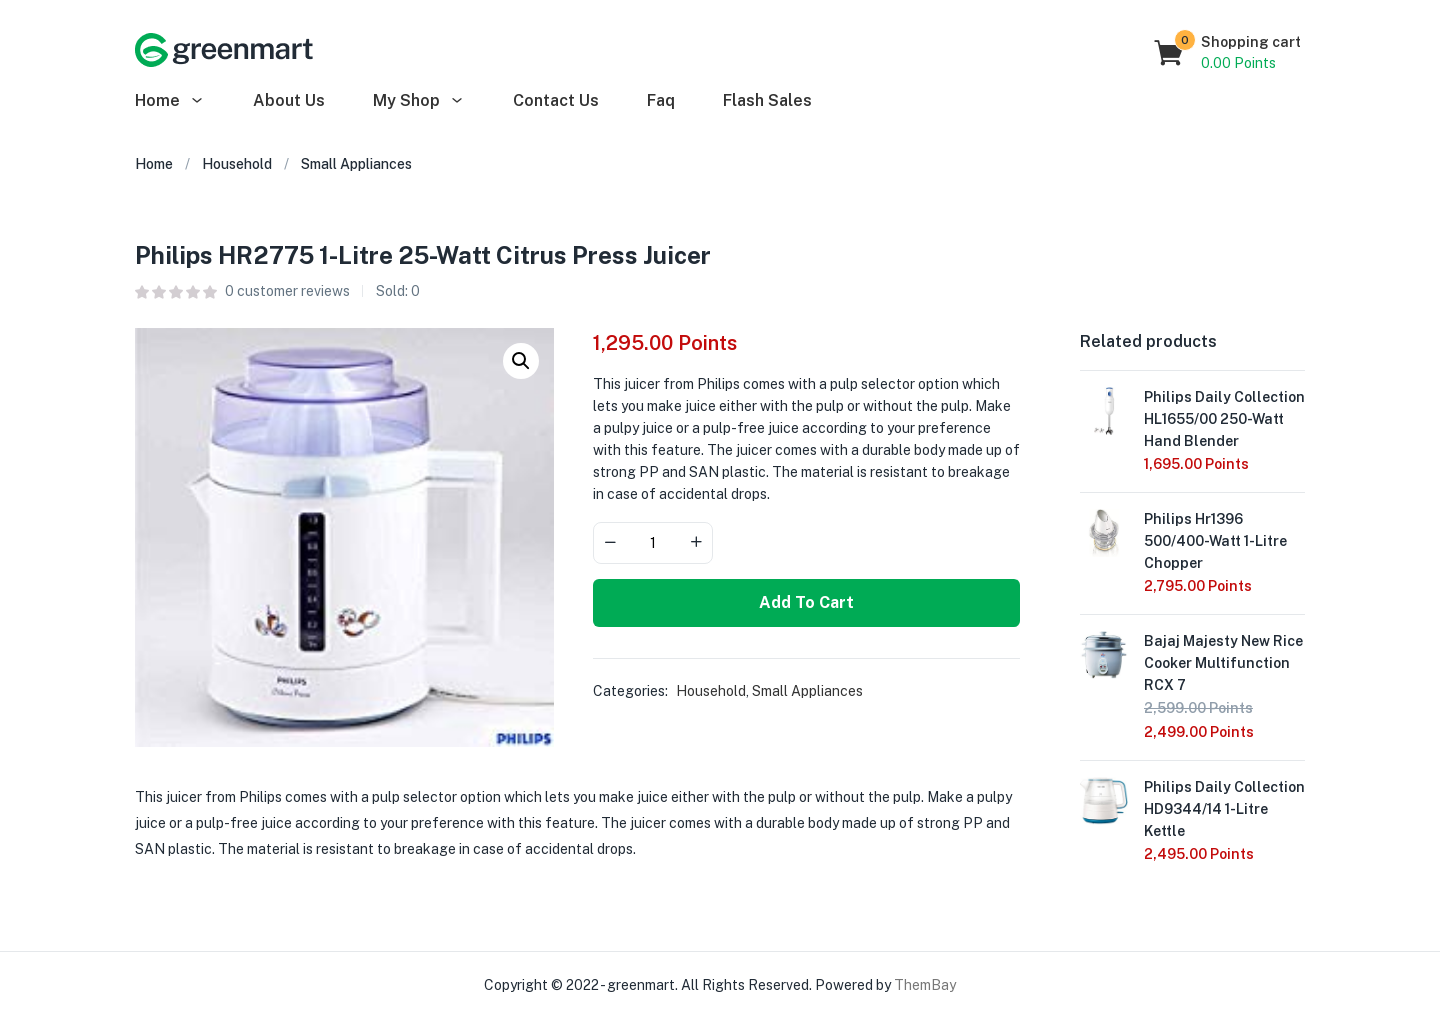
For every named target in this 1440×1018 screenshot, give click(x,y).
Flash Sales (767, 100)
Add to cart (806, 602)
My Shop (419, 100)
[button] (1228, 53)
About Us (289, 100)
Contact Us (556, 100)
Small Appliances (356, 164)
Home (170, 100)
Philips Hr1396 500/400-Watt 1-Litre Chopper (1215, 541)
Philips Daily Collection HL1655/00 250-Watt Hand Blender (1224, 419)
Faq (661, 100)
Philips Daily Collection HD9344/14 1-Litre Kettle (1224, 809)
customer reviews (287, 291)
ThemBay (925, 985)
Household (237, 164)
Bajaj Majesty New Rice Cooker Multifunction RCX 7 (1223, 663)
